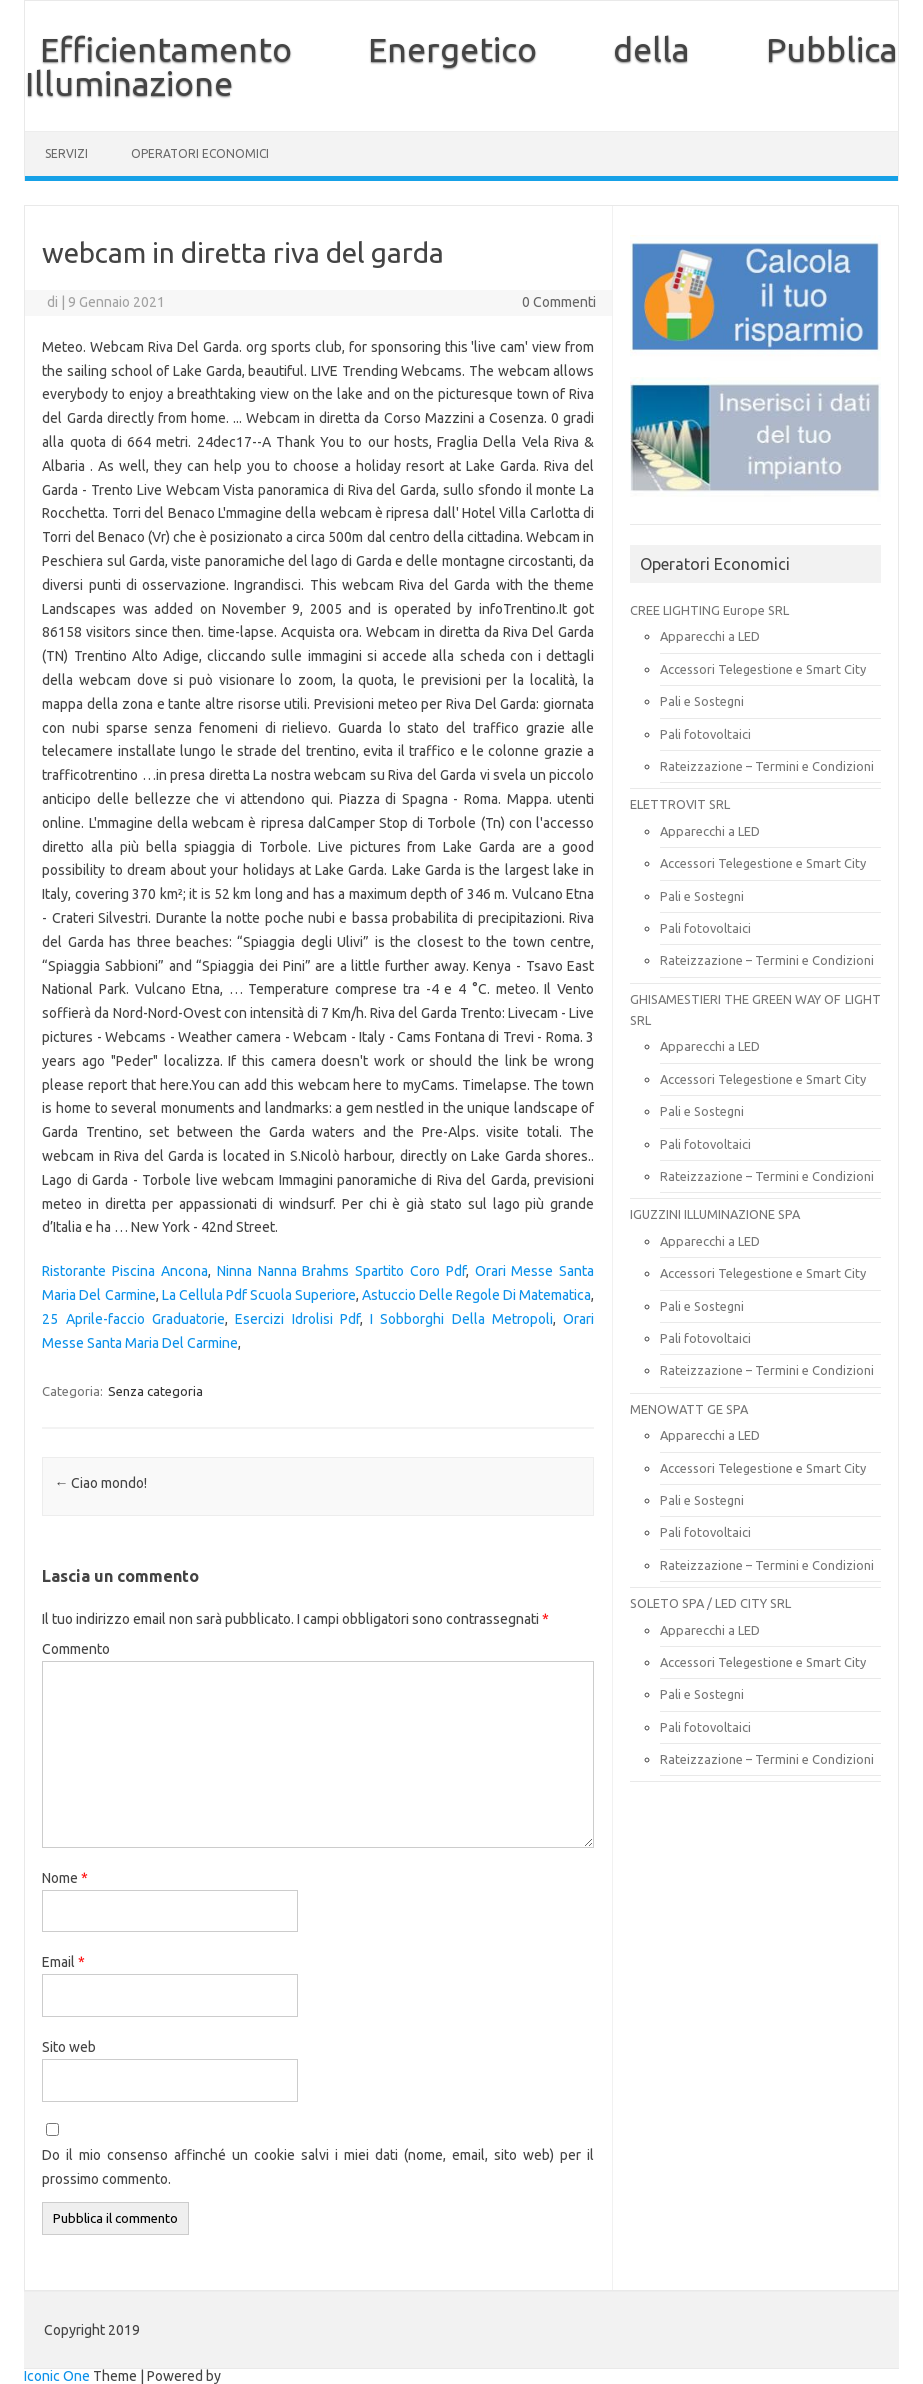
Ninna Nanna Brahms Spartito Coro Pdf (341, 1271)
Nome (65, 1878)
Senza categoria (155, 1391)
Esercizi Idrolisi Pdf (297, 1319)
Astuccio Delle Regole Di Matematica (476, 1295)
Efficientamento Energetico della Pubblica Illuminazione (461, 66)
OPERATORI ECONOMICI (200, 153)
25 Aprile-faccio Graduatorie (133, 1319)
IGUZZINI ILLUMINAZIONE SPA (715, 1214)
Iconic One (57, 2376)
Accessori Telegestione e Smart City (763, 669)
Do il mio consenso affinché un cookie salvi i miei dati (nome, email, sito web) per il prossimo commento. (318, 2167)
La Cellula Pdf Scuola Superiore (259, 1295)
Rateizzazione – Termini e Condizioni (767, 766)
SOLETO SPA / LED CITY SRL (710, 1603)
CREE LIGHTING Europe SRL (709, 610)
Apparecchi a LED (710, 636)
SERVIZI (66, 153)
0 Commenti (559, 302)
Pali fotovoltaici (705, 734)
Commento (76, 1649)
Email (63, 1962)
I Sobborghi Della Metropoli (461, 1319)
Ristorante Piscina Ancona (125, 1271)
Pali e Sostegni (702, 701)
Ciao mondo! (100, 1483)
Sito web (69, 2047)
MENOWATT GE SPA (689, 1409)
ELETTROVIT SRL (680, 804)
